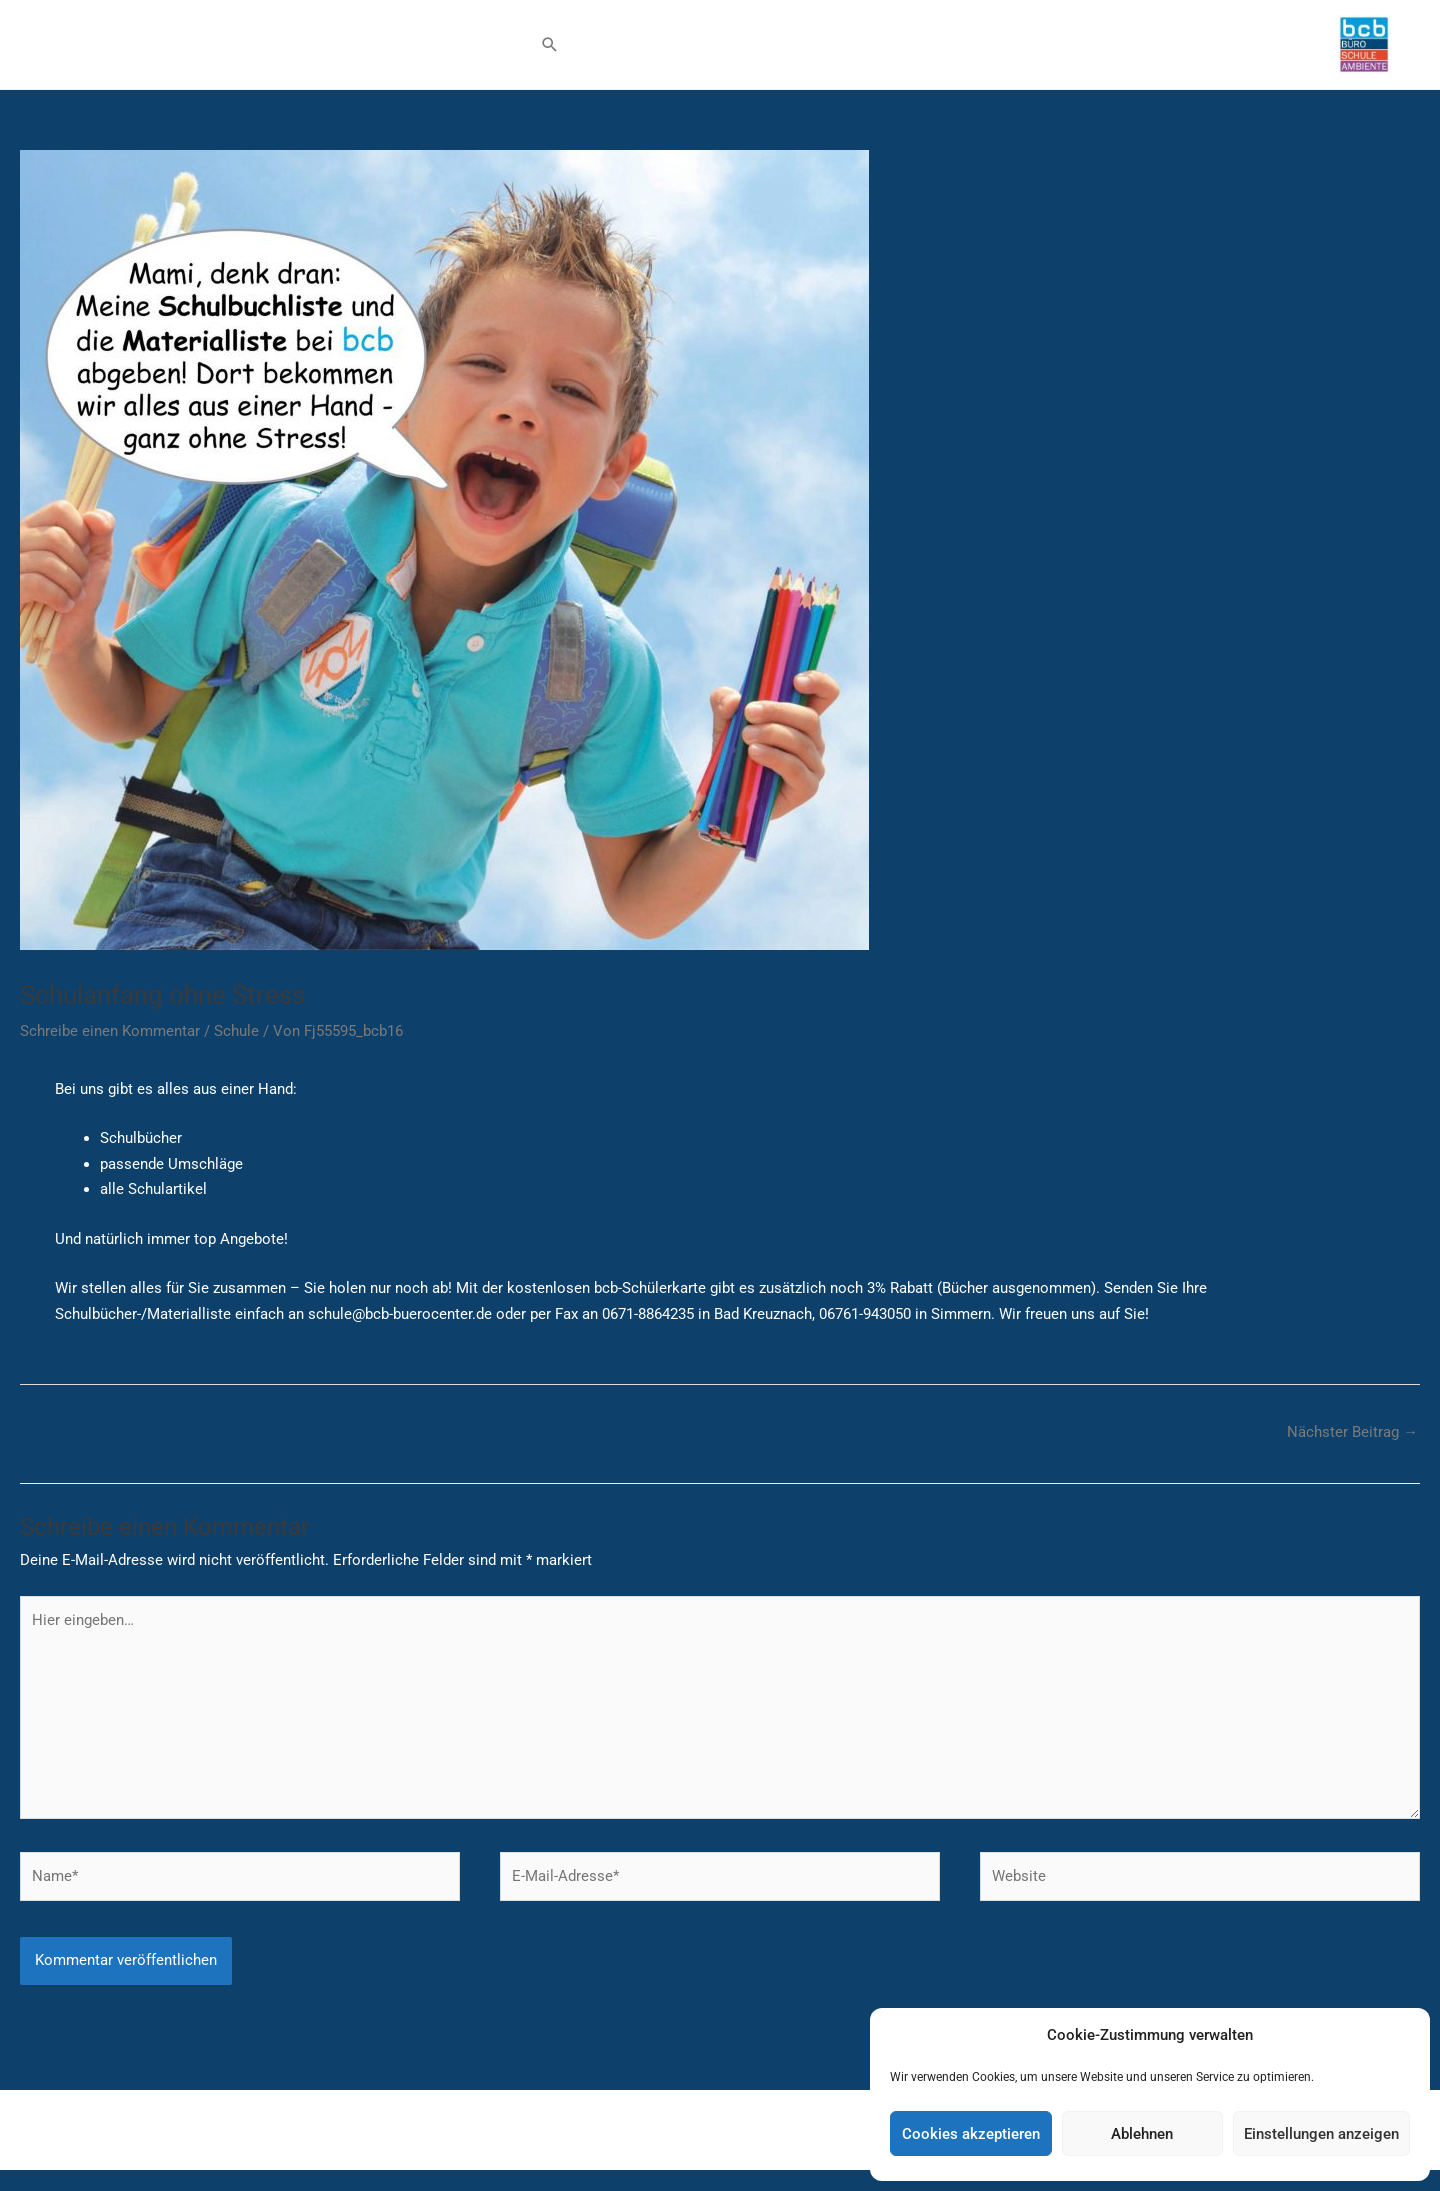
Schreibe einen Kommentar (110, 1045)
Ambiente (256, 52)
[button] (550, 52)
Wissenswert (425, 52)
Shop (335, 52)
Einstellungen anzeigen (1321, 2134)
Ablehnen (1142, 2134)
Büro (65, 52)
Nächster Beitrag (1352, 1446)
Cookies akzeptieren (971, 2134)
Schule (152, 52)
